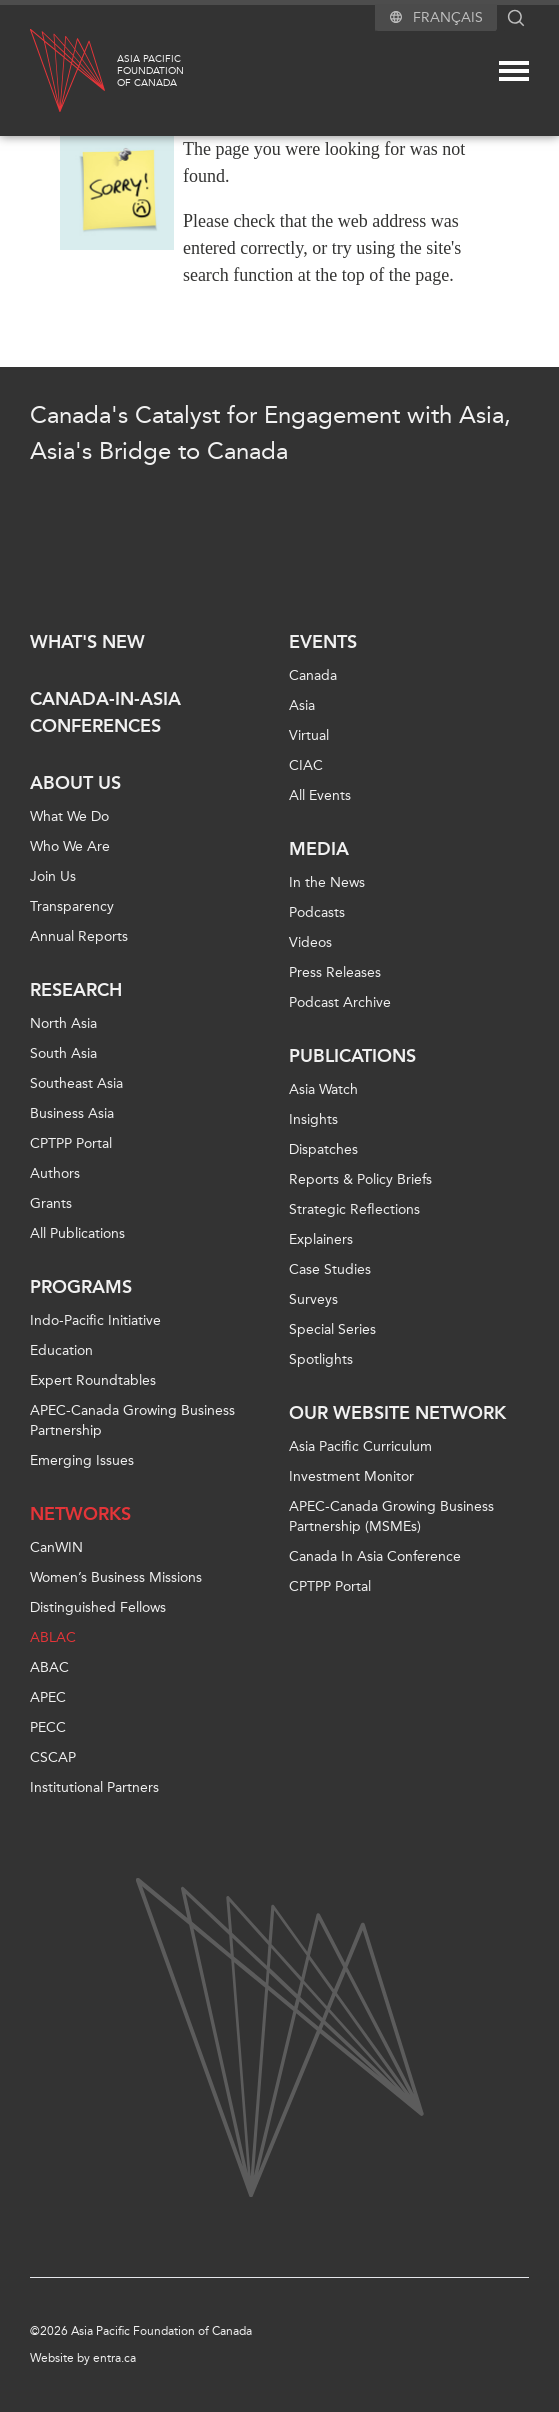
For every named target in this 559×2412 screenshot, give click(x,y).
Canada (313, 675)
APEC (48, 1697)
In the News (327, 882)
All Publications (77, 1233)
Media (319, 849)
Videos (310, 942)
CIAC (306, 765)
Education (61, 1350)
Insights (313, 1119)
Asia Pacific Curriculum (360, 1446)
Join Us (53, 876)
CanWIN (56, 1547)
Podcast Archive (340, 1002)
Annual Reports (79, 936)
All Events (320, 795)
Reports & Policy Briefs (360, 1179)
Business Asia (72, 1113)
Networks (80, 1514)
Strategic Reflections (354, 1209)
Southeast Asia (76, 1083)
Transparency (72, 906)
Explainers (321, 1239)
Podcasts (317, 912)
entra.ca (114, 2358)
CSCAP (53, 1757)
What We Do (69, 816)
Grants (51, 1203)
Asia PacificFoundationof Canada (150, 71)
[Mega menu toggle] (514, 71)
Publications (352, 1056)
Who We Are (70, 846)
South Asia (63, 1053)
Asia (302, 705)
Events (323, 642)
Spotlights (321, 1359)
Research (76, 990)
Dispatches (323, 1149)
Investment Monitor (351, 1476)
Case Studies (330, 1269)
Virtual (309, 735)
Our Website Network (397, 1413)
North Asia (63, 1023)
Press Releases (335, 972)
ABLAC (53, 1637)
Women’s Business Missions (116, 1577)
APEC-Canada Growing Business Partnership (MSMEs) (391, 1516)
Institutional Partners (94, 1787)
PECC (48, 1727)
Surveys (313, 1299)
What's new (87, 642)
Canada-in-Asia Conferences (105, 712)
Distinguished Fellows (98, 1607)
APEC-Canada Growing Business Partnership (132, 1420)
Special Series (332, 1329)
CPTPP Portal (71, 1143)
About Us (75, 783)
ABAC (49, 1667)
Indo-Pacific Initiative (95, 1320)
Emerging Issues (82, 1460)
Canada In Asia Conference (375, 1556)
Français (448, 17)
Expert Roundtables (93, 1380)
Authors (55, 1173)
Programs (81, 1287)
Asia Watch (323, 1089)
